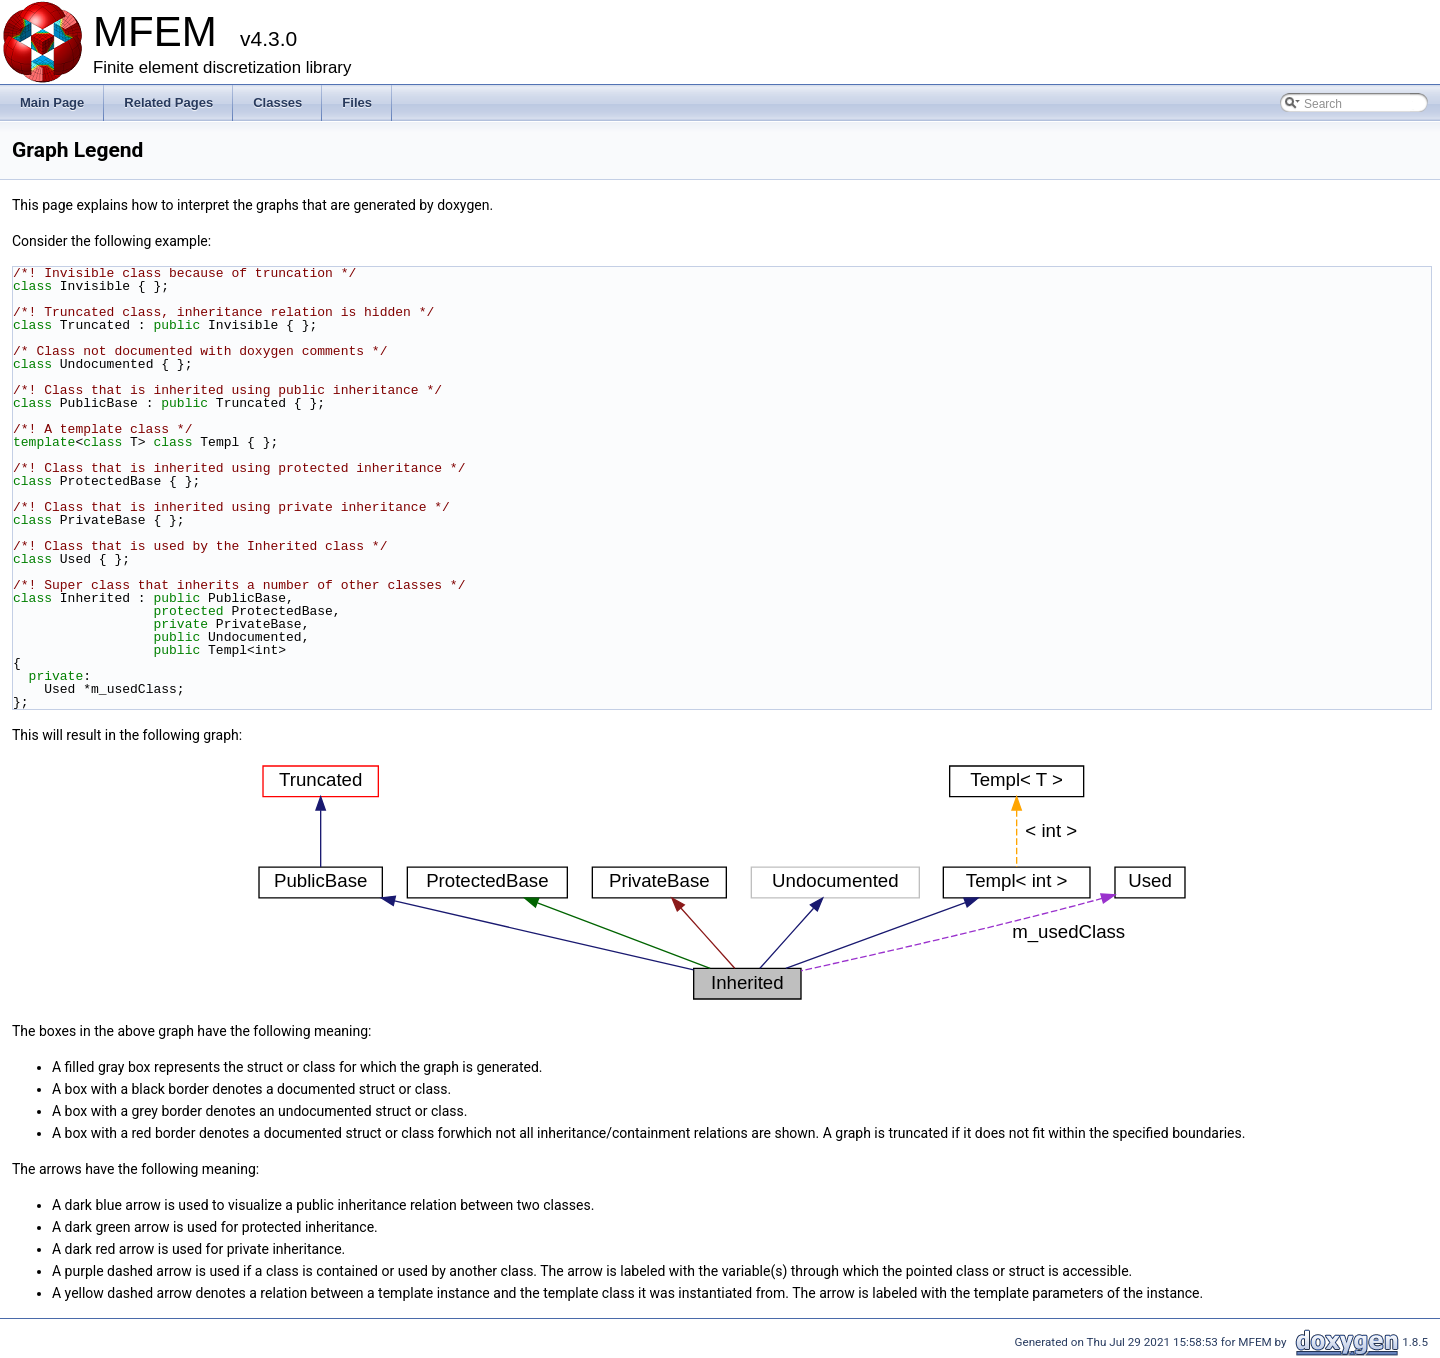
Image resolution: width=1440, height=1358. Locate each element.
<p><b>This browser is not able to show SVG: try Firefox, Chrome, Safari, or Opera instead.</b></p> (722, 883)
